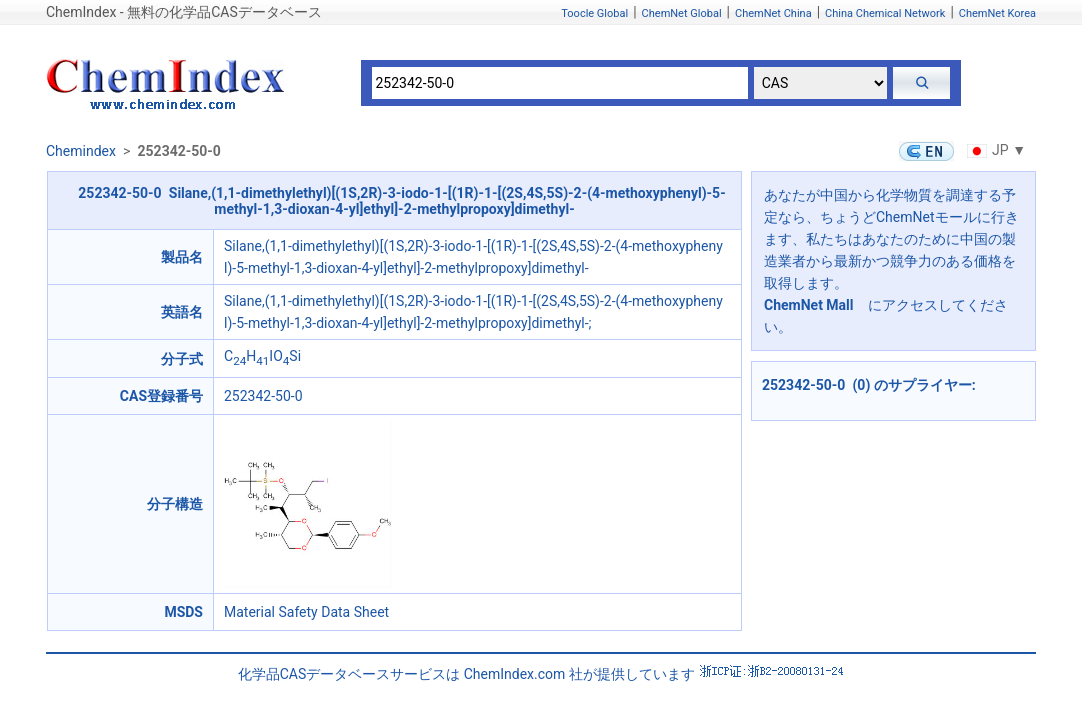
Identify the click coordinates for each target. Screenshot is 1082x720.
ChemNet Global (682, 13)
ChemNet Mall (809, 305)
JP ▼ (994, 150)
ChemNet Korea (997, 13)
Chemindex (81, 151)
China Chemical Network (885, 13)
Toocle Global (594, 13)
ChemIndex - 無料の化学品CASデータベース (184, 12)
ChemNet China (773, 13)
